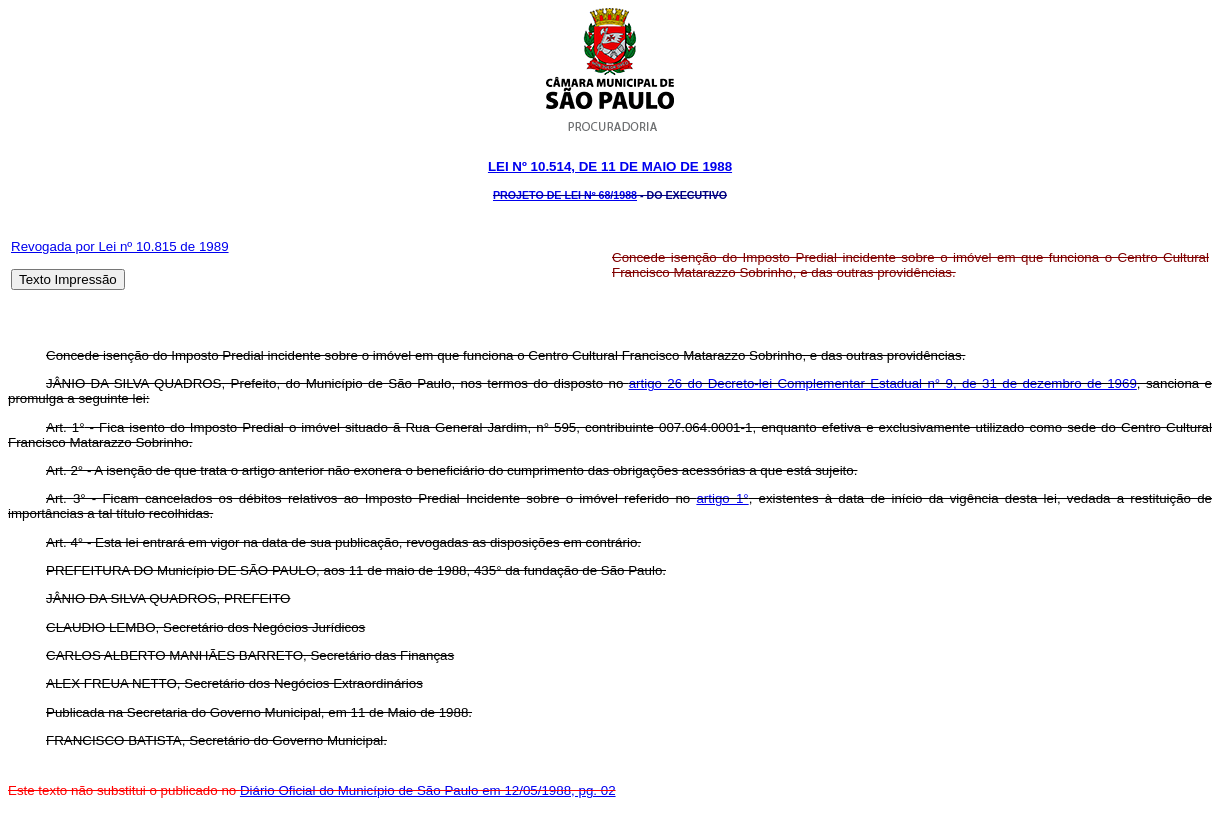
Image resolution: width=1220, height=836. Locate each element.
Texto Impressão (68, 279)
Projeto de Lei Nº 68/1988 (565, 195)
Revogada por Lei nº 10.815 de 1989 (120, 246)
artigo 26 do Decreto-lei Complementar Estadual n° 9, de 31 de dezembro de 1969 (883, 383)
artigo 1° (722, 498)
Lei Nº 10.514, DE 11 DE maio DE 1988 (610, 166)
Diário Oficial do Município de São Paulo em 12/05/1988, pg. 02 (428, 790)
